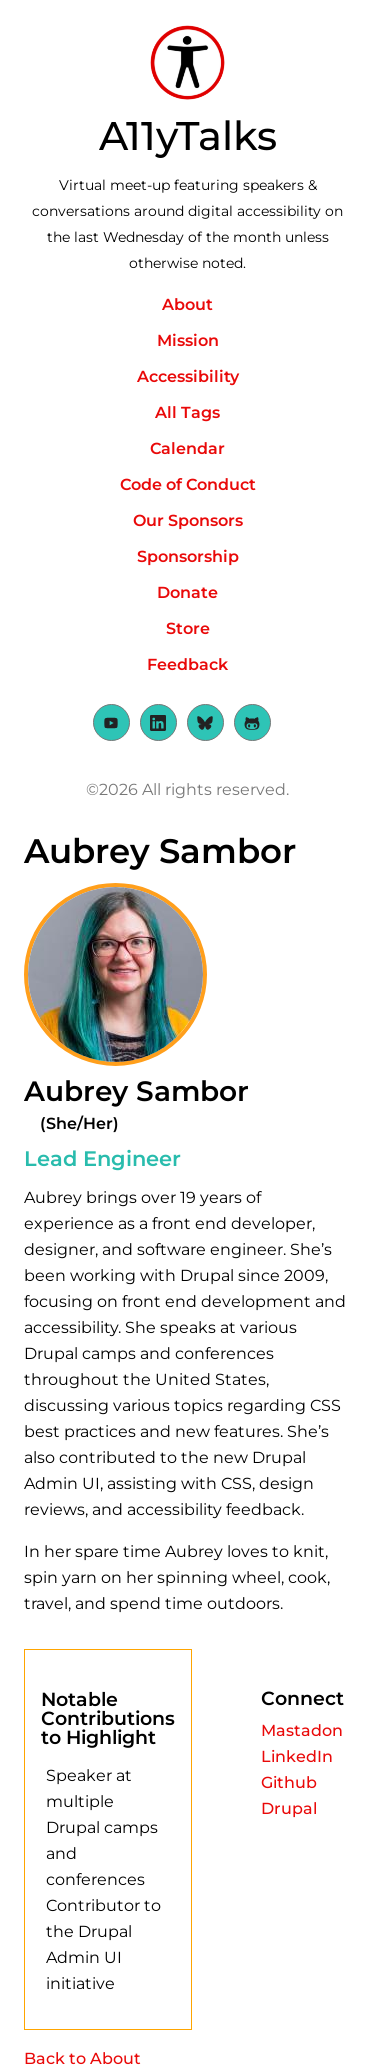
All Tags (187, 412)
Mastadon (302, 1730)
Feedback (187, 664)
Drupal (289, 1808)
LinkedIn (297, 1756)
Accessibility (188, 376)
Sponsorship (188, 556)
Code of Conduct (188, 484)
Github (289, 1782)
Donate (187, 592)
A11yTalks (188, 135)
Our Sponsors (188, 520)
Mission (188, 340)
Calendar (187, 448)
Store (188, 628)
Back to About (82, 2058)
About (187, 304)
